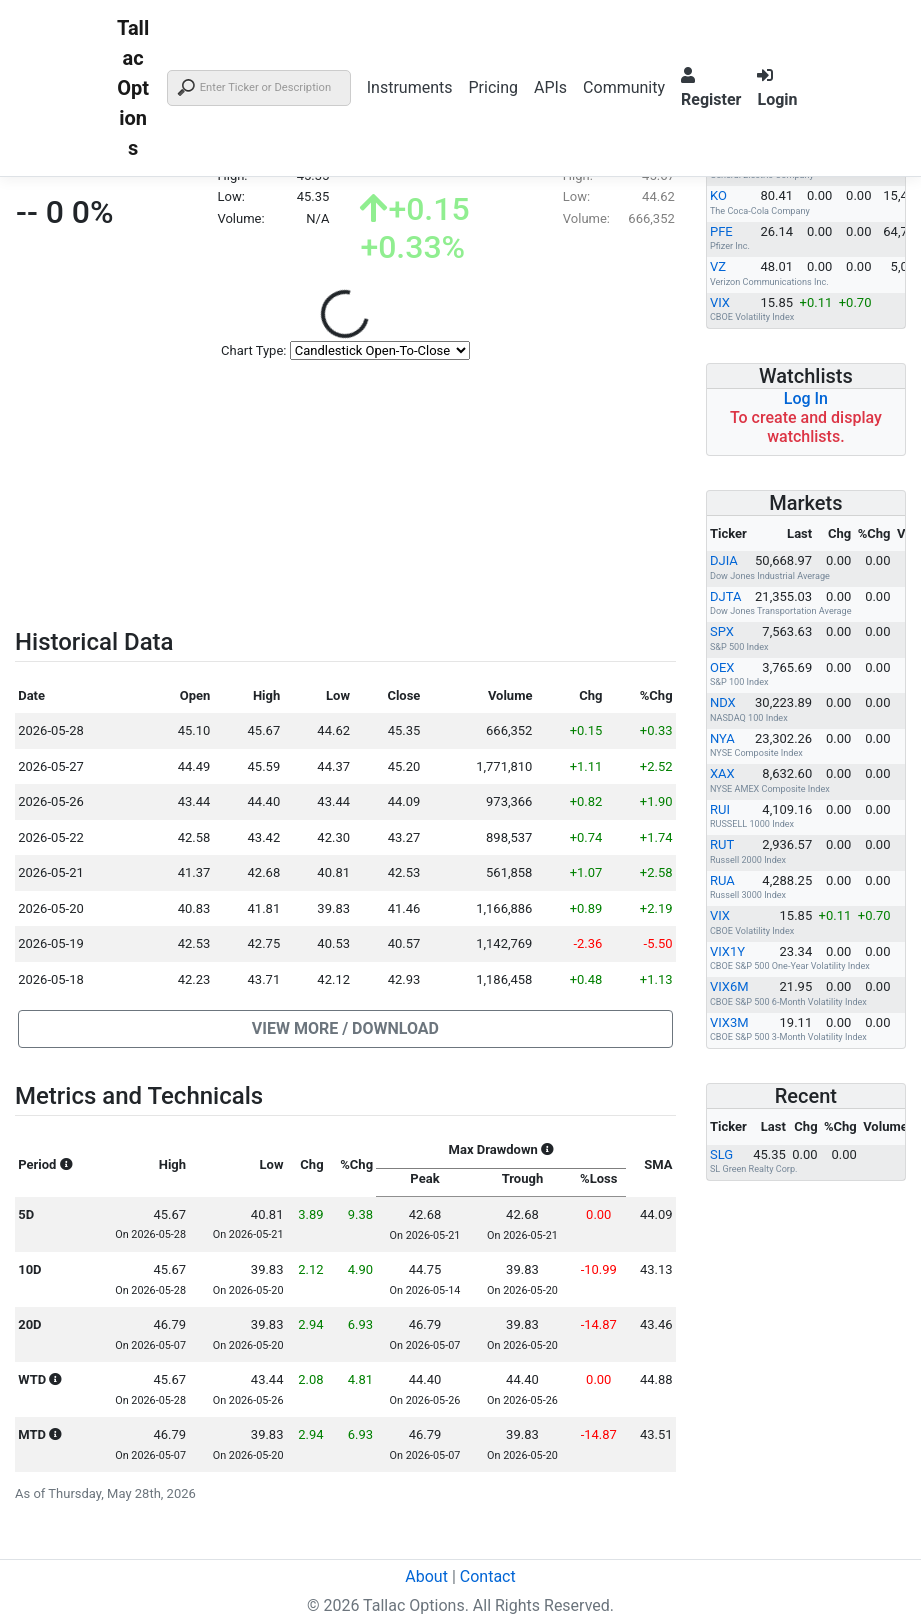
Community (624, 87)
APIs (550, 87)
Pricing (493, 87)
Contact (488, 1576)
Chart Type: (253, 350)
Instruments (410, 87)
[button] (345, 1029)
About (426, 1576)
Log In (806, 398)
